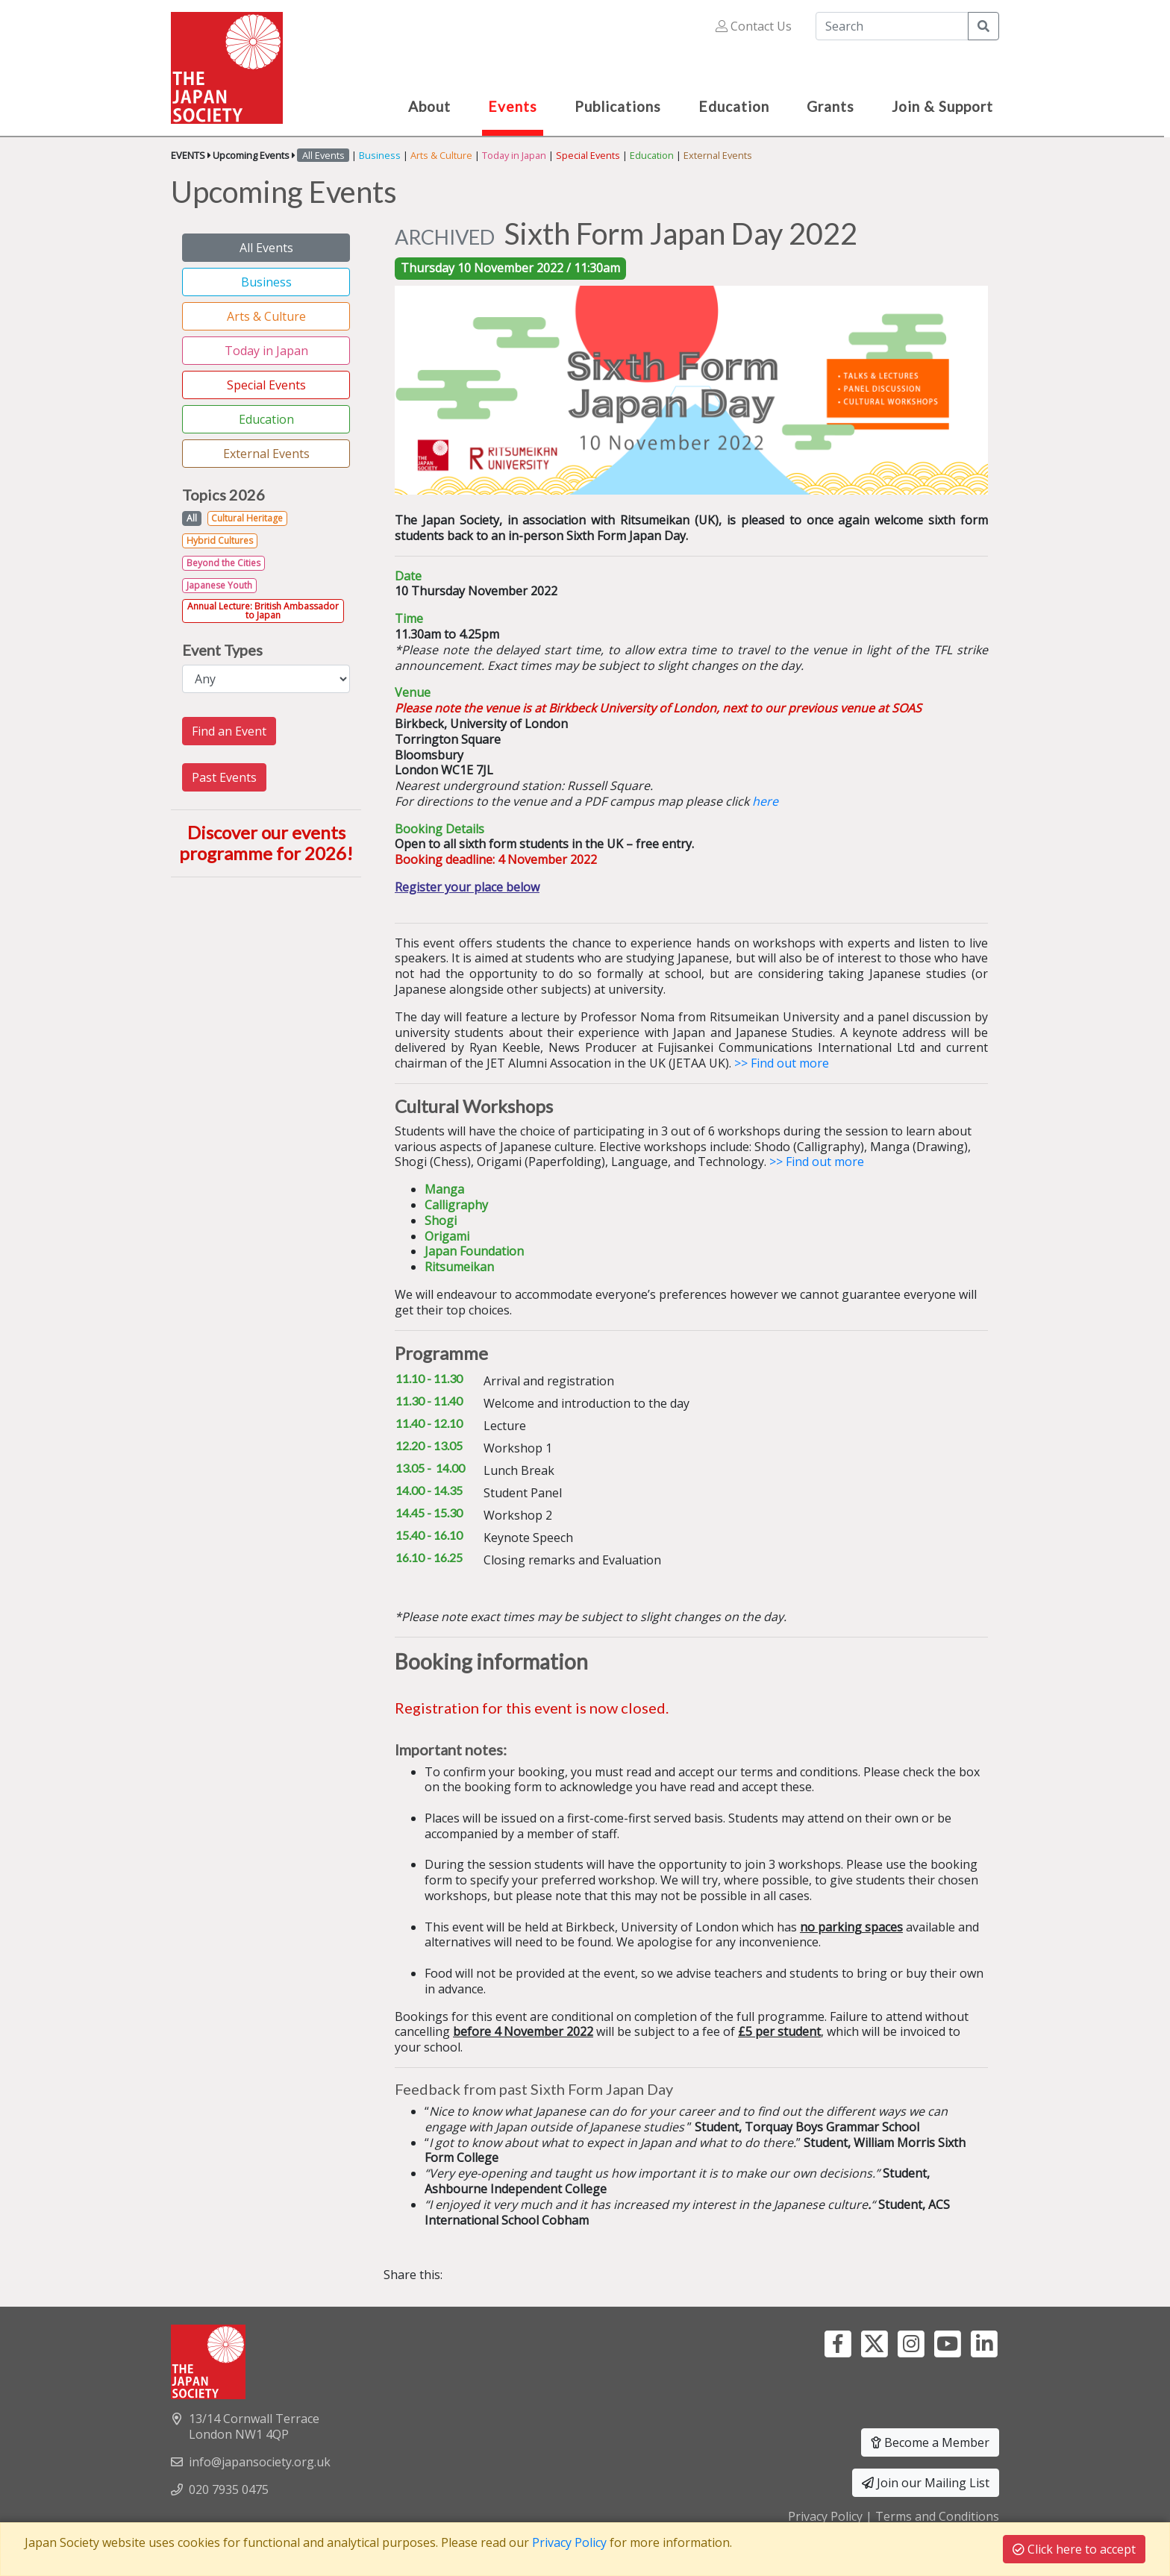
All (192, 518)
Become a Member (930, 2442)
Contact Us (754, 26)
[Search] (892, 26)
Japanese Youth (219, 585)
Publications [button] (618, 106)
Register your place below (467, 887)
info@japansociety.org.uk (260, 2462)
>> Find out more (781, 1063)
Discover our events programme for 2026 (262, 843)
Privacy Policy (825, 2516)
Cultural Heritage (247, 518)
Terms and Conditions (937, 2516)
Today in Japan (514, 155)
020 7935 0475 (229, 2489)
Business (380, 155)
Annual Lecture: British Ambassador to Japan (263, 610)
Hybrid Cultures (220, 540)
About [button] (429, 106)
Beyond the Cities (223, 563)
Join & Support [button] (942, 106)
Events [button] (512, 106)
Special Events (588, 155)
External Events (717, 155)
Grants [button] (830, 106)
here (766, 801)
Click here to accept (1074, 2549)
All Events (266, 247)
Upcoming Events (251, 155)
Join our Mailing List (925, 2483)
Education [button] (733, 106)
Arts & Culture (441, 155)
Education (652, 155)
